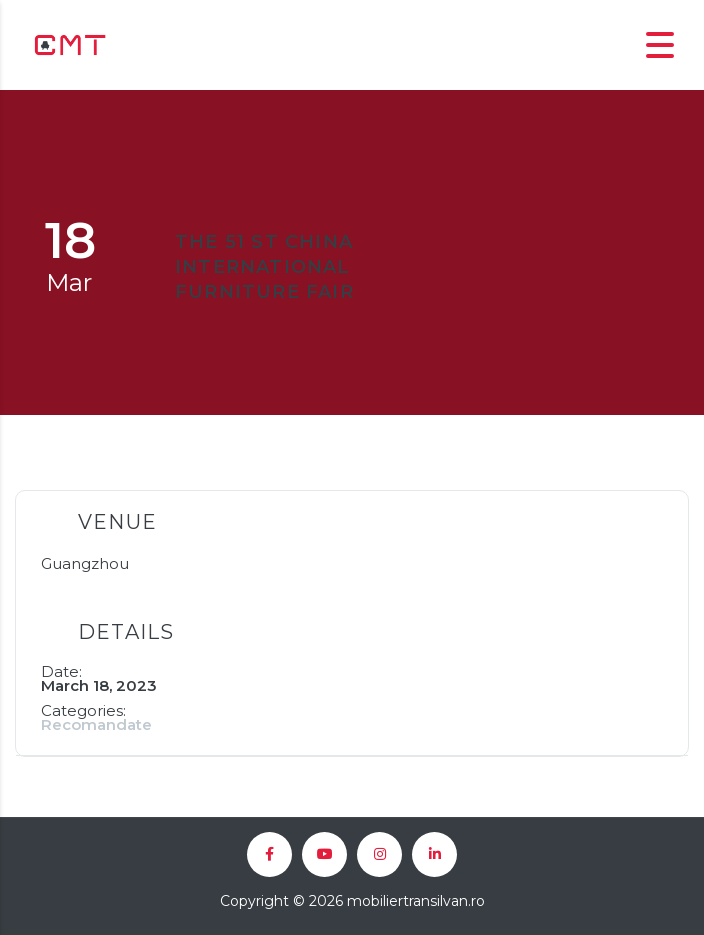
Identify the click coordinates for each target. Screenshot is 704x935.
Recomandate (96, 724)
